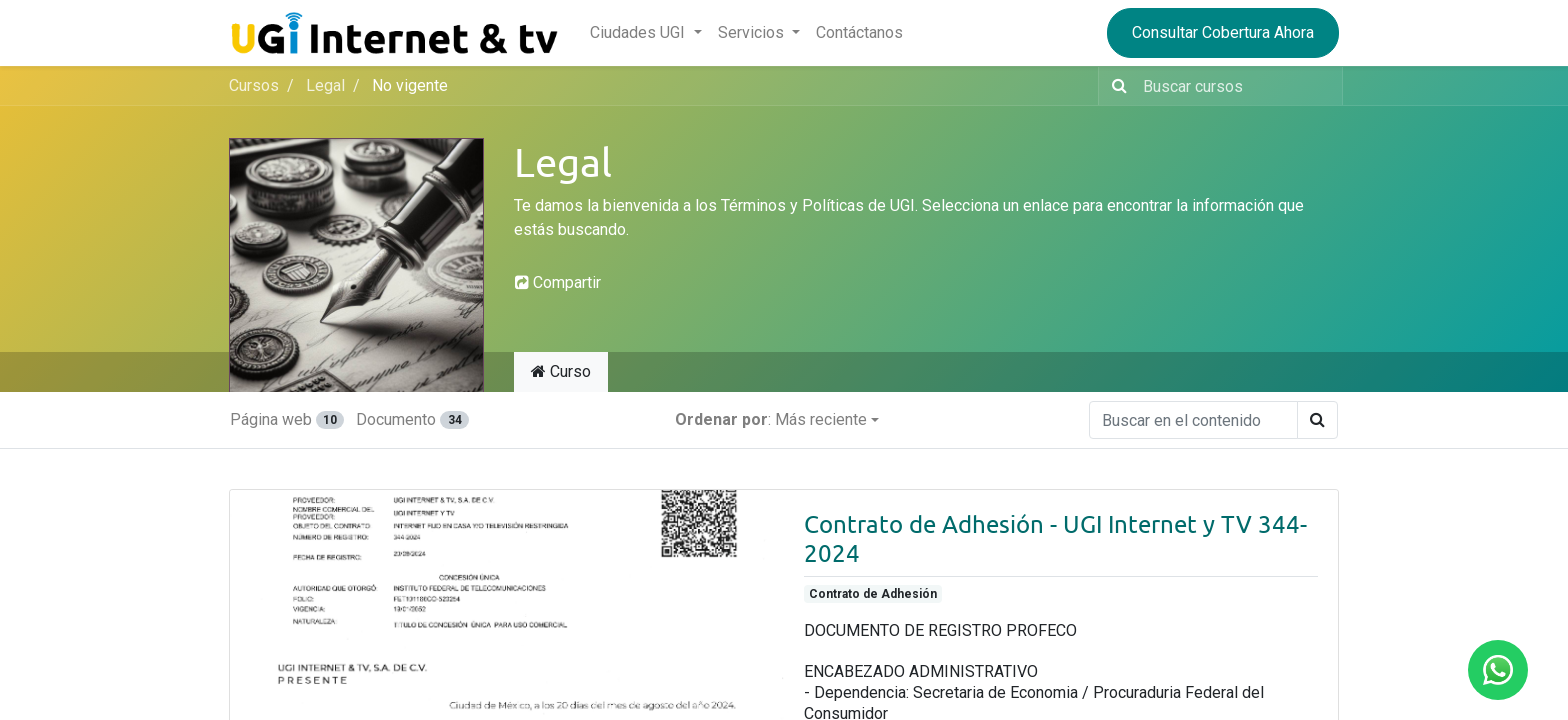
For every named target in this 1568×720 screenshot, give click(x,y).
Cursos (254, 85)
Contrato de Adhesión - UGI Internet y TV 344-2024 (1055, 538)
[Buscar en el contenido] (1193, 420)
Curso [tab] (561, 371)
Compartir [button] (558, 282)
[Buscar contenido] (1236, 86)
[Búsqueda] (1115, 86)
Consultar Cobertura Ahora (1223, 32)
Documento (412, 419)
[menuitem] (859, 33)
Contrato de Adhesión (873, 594)
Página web (287, 419)
